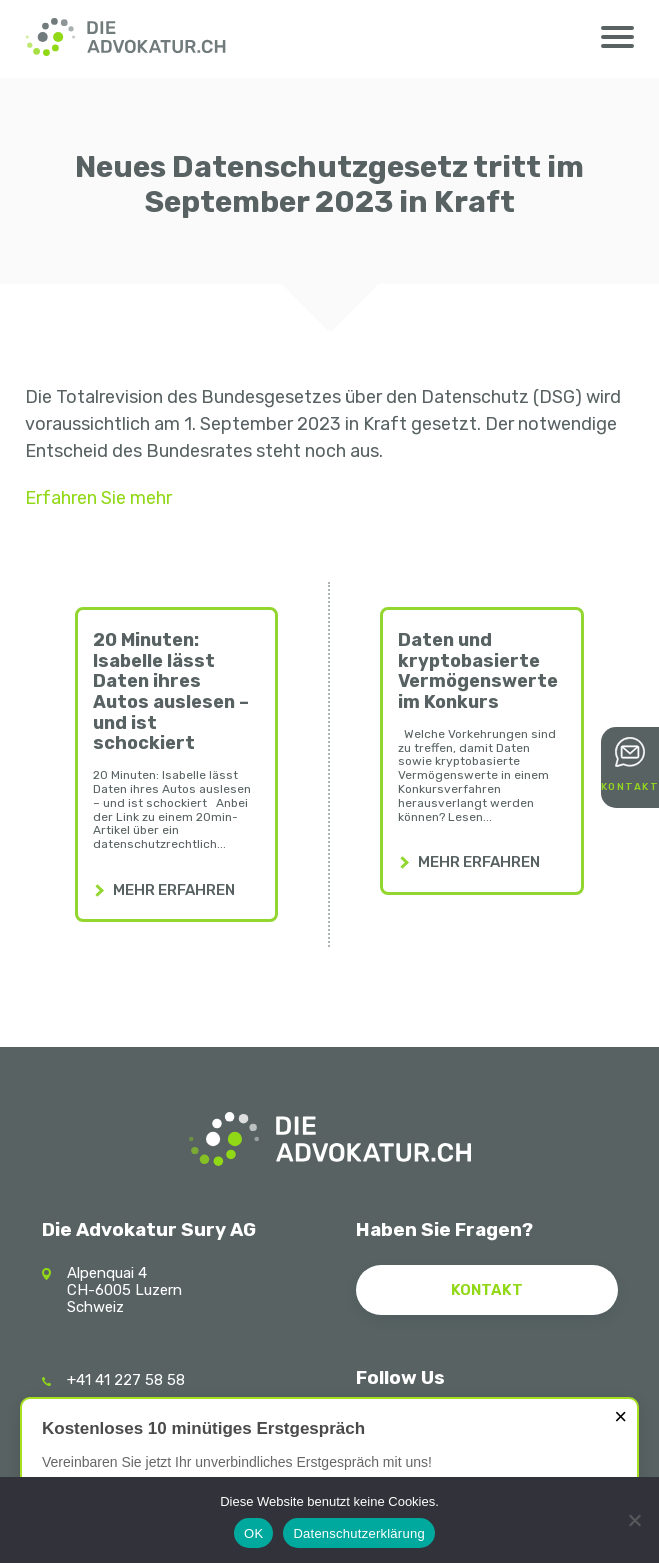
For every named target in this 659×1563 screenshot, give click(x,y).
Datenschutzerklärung (358, 1533)
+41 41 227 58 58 (126, 1380)
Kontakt (630, 787)
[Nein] (634, 1520)
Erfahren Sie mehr (98, 498)
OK (253, 1533)
